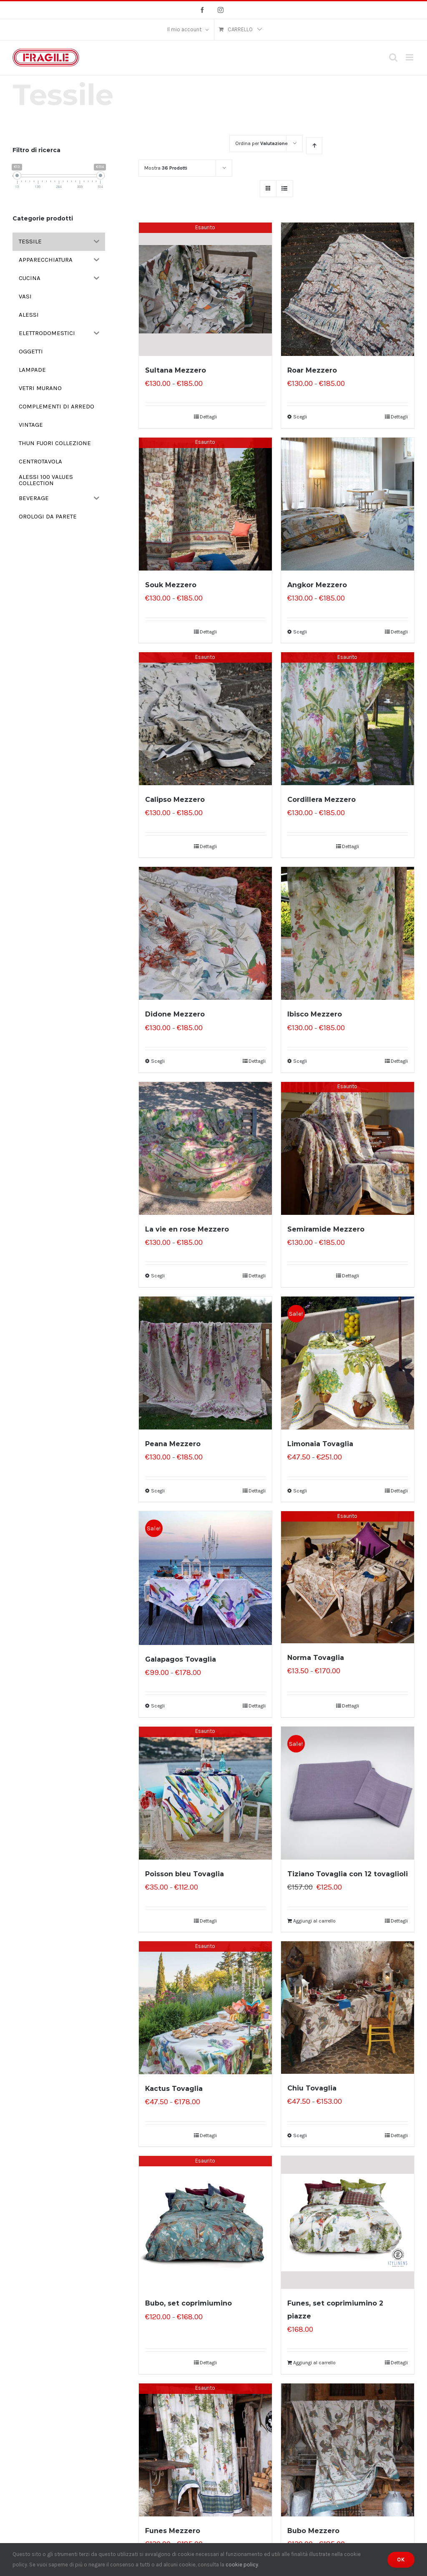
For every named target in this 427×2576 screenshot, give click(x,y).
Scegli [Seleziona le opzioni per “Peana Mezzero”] (158, 1491)
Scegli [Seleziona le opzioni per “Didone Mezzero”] (158, 1061)
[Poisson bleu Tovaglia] (205, 1793)
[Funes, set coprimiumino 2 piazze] (347, 2222)
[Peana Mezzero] (205, 1363)
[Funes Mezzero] (205, 2449)
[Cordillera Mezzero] (347, 718)
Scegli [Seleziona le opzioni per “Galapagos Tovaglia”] (158, 1706)
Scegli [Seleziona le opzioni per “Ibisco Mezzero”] (300, 1061)
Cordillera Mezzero (321, 800)
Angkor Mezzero (317, 585)
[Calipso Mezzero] (205, 718)
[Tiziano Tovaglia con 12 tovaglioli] (347, 1793)
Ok (401, 2559)
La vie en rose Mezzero (187, 1229)
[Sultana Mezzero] (205, 289)
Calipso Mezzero (175, 800)
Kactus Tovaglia (174, 2089)
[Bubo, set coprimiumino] (205, 2222)
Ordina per (261, 143)
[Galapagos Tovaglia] (205, 1578)
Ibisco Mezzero (314, 1014)
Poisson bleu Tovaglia (184, 1874)
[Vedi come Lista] (284, 188)
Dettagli (208, 417)
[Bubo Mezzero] (347, 2449)
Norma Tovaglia (315, 1658)
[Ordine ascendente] (314, 145)
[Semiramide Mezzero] (347, 1148)
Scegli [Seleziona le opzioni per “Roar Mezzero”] (300, 417)
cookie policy (242, 2564)
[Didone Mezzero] (205, 933)
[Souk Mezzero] (205, 504)
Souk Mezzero (170, 585)
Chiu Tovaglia (312, 2088)
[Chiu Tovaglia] (347, 2007)
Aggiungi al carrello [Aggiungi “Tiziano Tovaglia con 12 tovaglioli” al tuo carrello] (314, 1921)
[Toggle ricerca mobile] (393, 57)
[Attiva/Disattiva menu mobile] (410, 57)
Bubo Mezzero (313, 2531)
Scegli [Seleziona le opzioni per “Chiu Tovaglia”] (300, 2135)
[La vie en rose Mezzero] (205, 1148)
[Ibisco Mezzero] (347, 933)
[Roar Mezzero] (347, 289)
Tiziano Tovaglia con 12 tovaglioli (347, 1874)
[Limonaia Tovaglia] (347, 1363)
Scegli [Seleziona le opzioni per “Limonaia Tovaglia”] (300, 1491)
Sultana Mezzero (175, 370)
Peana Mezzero (173, 1444)
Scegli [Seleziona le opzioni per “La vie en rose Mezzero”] (158, 1276)
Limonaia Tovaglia (320, 1444)
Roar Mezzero (312, 370)
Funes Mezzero (172, 2531)
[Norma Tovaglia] (347, 1577)
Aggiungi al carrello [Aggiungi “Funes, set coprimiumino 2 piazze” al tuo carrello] (314, 2363)
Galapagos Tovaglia (180, 1659)
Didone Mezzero (175, 1014)
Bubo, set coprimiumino (188, 2303)
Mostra (165, 168)
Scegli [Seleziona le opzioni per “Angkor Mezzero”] (300, 632)
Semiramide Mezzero (325, 1229)
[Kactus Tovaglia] (205, 2007)
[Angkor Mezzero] (347, 504)
